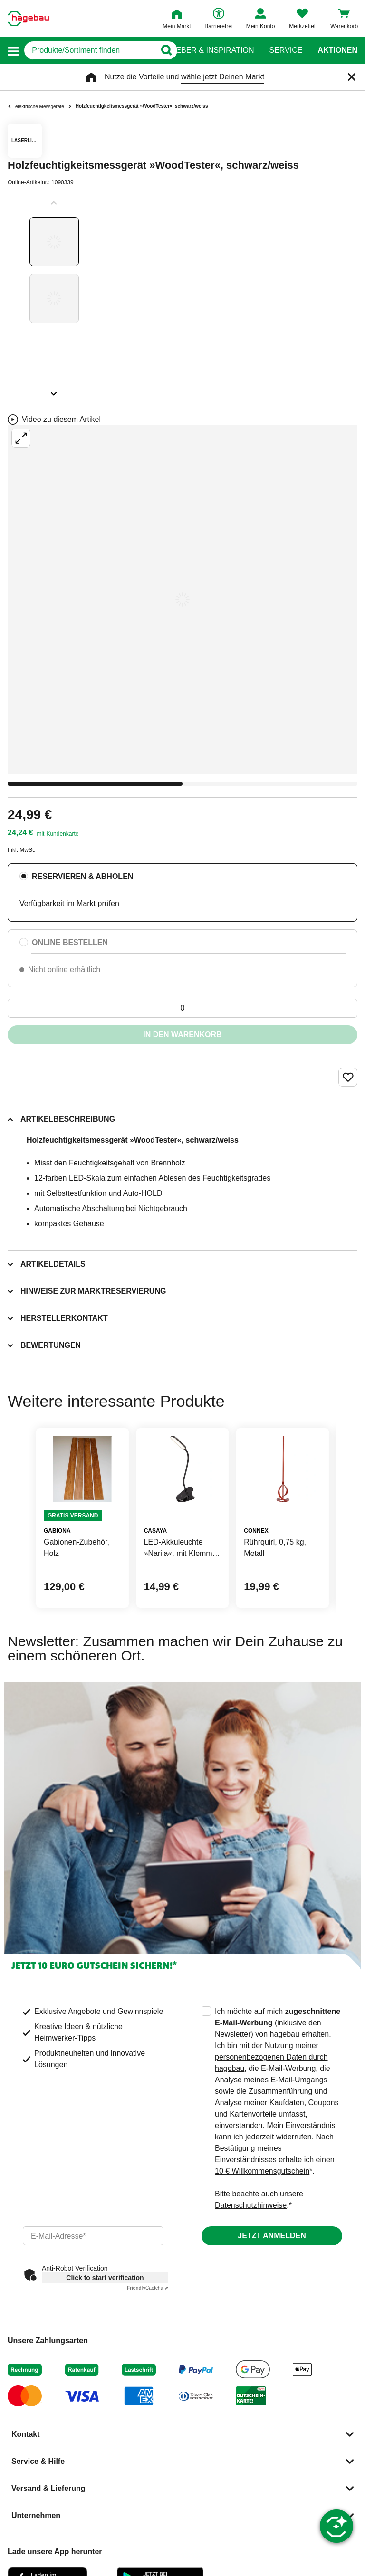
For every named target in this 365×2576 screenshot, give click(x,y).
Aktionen (337, 50)
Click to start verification (105, 2277)
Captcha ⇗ (147, 2287)
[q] (90, 50)
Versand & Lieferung (48, 2488)
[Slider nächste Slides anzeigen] (54, 390)
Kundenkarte (62, 833)
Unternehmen (35, 2515)
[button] (13, 51)
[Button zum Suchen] (163, 50)
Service (285, 50)
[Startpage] (28, 18)
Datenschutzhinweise (251, 2205)
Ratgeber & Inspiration (204, 50)
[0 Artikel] (182, 1008)
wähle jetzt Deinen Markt (222, 77)
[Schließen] (351, 77)
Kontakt (25, 2434)
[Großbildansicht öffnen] (182, 599)
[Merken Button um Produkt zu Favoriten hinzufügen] (347, 1077)
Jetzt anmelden (272, 2236)
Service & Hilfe (38, 2461)
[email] (93, 2236)
